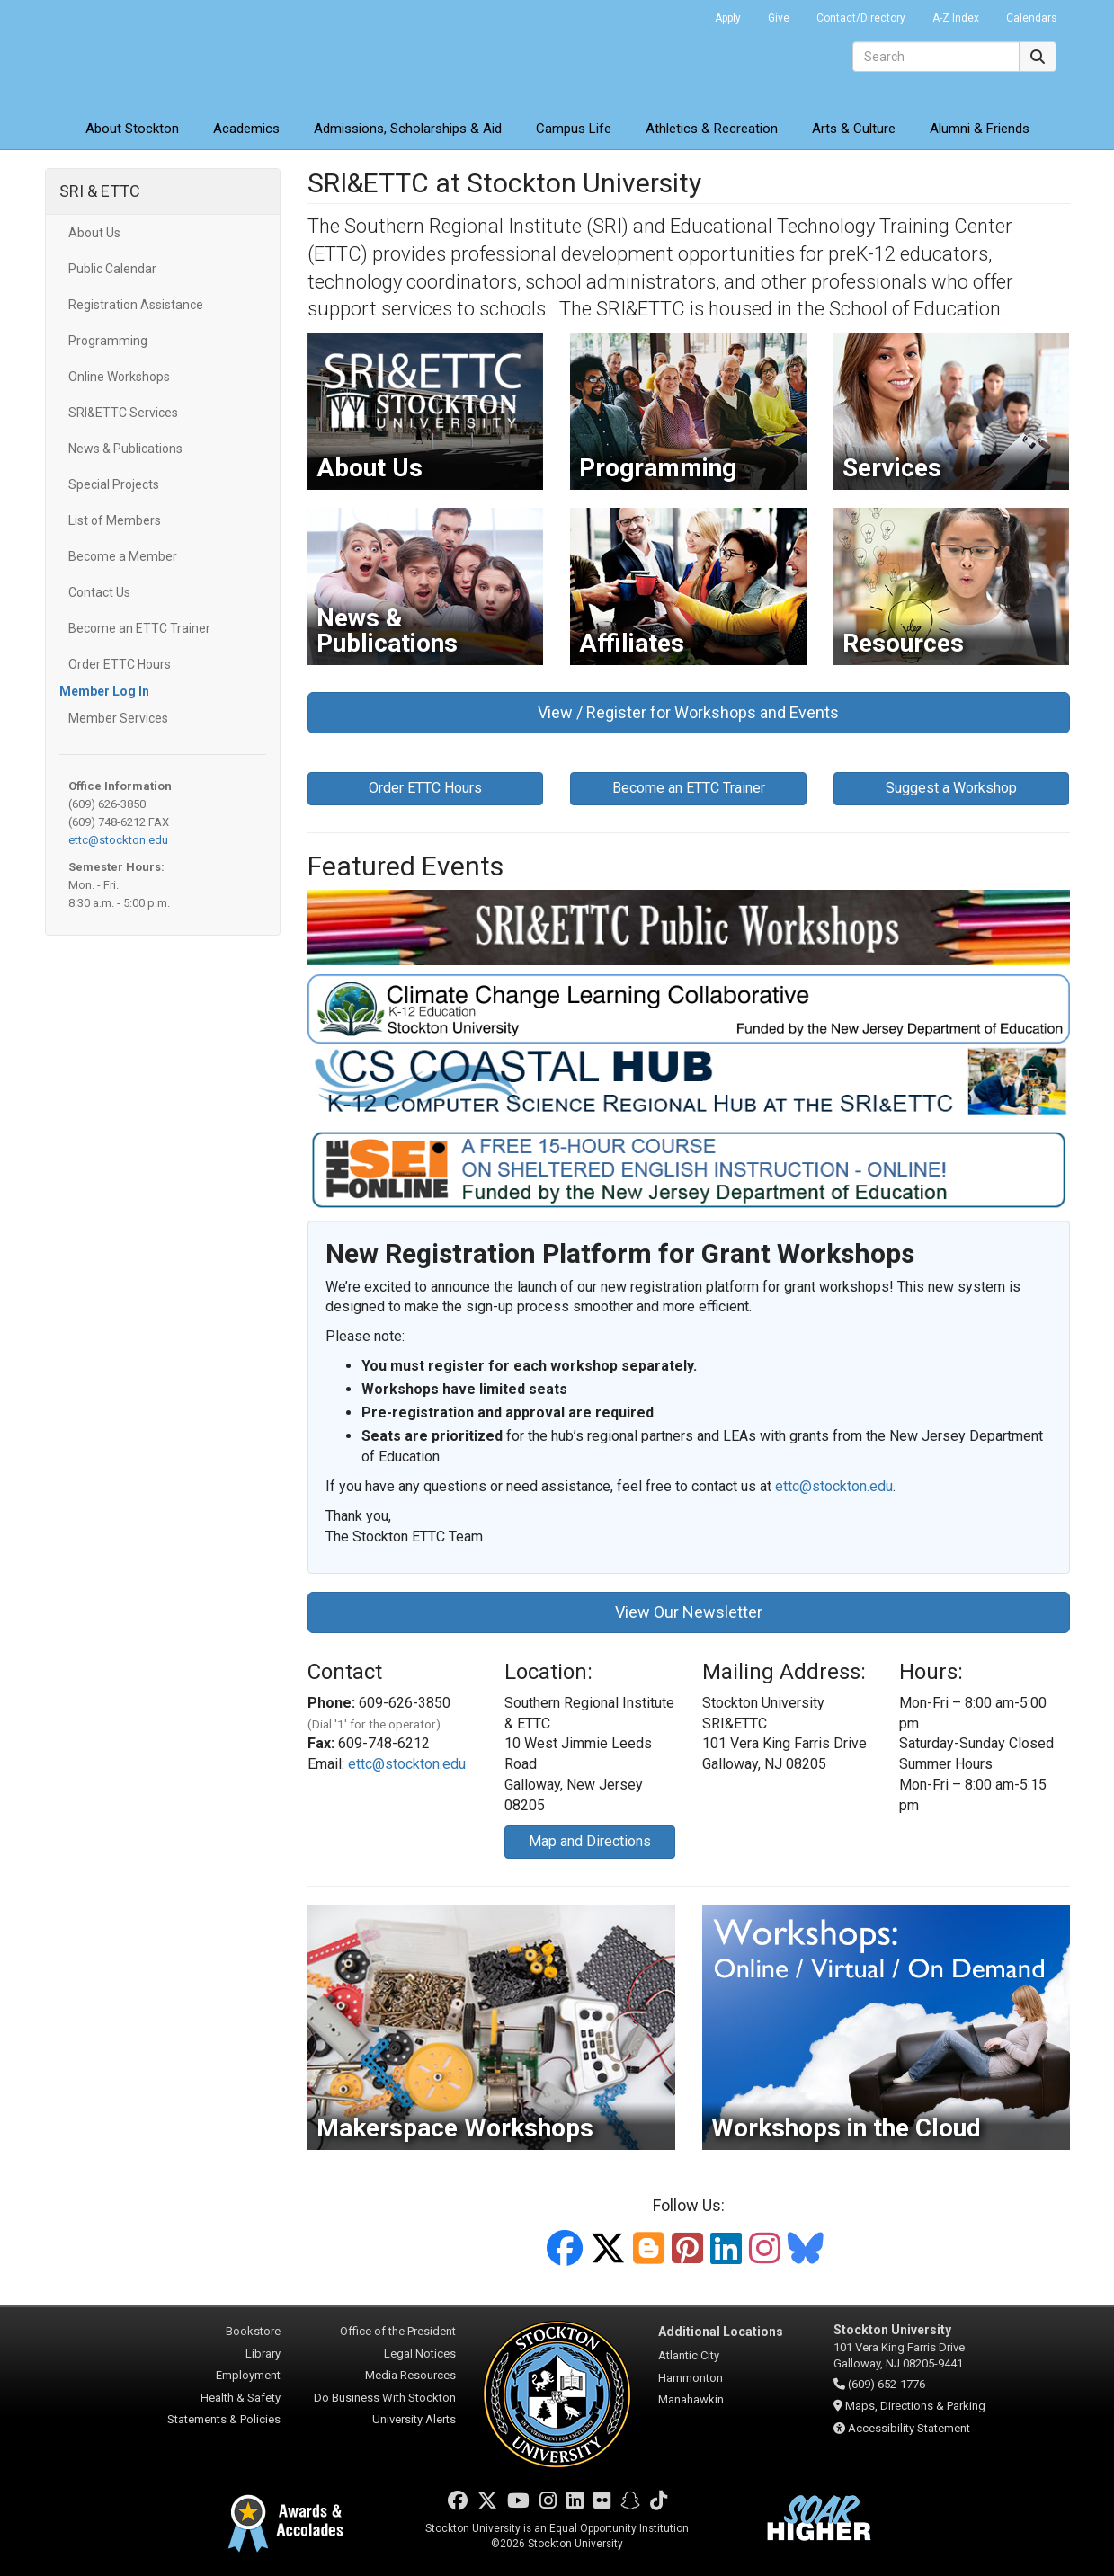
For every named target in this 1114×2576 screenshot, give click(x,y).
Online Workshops (119, 376)
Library (263, 2353)
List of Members (114, 520)
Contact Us (99, 592)
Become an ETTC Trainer (139, 628)
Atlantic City (688, 2355)
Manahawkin (691, 2399)
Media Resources (410, 2375)
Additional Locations (720, 2331)
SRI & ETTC (99, 191)
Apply (728, 18)
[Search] (936, 56)
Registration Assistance (135, 305)
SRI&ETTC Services (123, 412)
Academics (246, 128)
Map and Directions (590, 1841)
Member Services (118, 718)
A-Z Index (955, 18)
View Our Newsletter (688, 1612)
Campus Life (573, 128)
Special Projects (113, 484)
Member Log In (104, 691)
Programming (107, 340)
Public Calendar (112, 269)
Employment (248, 2375)
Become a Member (122, 556)
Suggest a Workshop (951, 787)
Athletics (712, 128)
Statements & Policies (224, 2419)
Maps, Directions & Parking (915, 2405)
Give (778, 18)
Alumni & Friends (979, 128)
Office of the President (398, 2331)
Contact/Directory (860, 18)
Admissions (408, 128)
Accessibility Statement (909, 2428)
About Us (94, 233)
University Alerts (414, 2419)
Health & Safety (241, 2397)
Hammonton (690, 2378)
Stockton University (175, 54)
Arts (854, 128)
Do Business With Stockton (385, 2397)
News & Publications (125, 448)
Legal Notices (420, 2353)
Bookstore (253, 2331)
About (132, 128)
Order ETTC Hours (119, 664)
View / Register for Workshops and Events (688, 712)
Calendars (1031, 18)
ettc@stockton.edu (118, 840)
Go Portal (678, 13)
